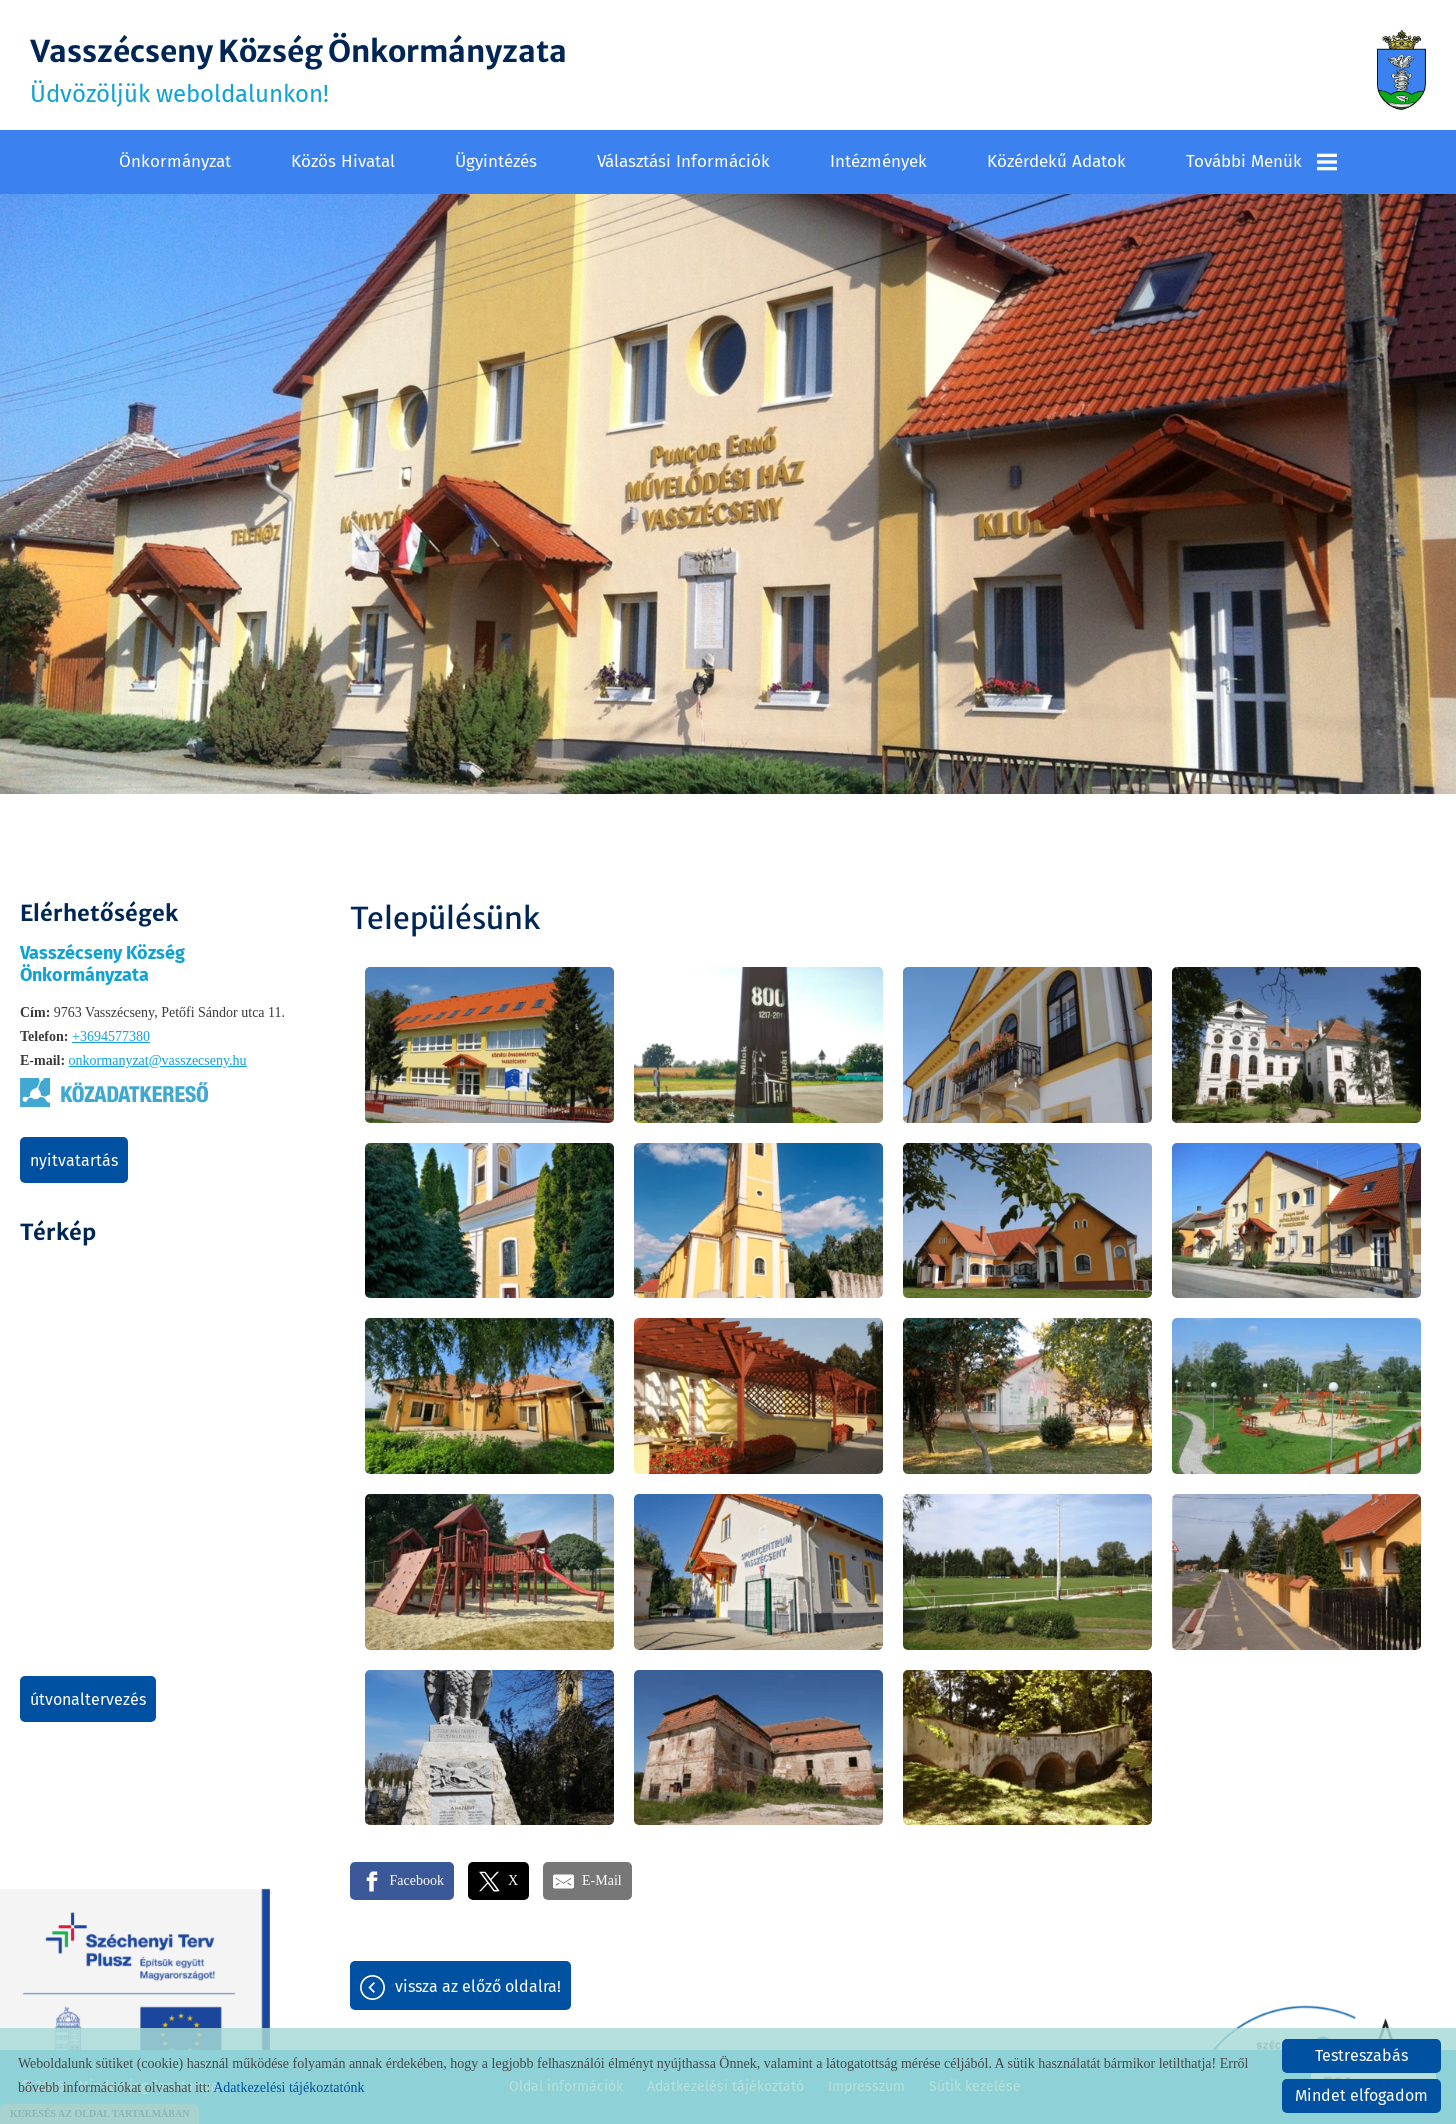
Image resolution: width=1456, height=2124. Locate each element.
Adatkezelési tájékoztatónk (288, 2087)
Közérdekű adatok (1056, 161)
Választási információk (683, 161)
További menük (1261, 161)
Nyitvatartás (74, 1160)
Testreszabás (1361, 2055)
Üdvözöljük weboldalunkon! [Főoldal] (298, 70)
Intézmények (878, 161)
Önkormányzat (175, 161)
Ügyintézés (496, 161)
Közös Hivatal (343, 161)
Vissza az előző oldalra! (478, 1986)
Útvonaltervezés (88, 1699)
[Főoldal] (1401, 70)
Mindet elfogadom (1361, 2095)
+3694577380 (111, 1036)
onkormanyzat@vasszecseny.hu (158, 1060)
